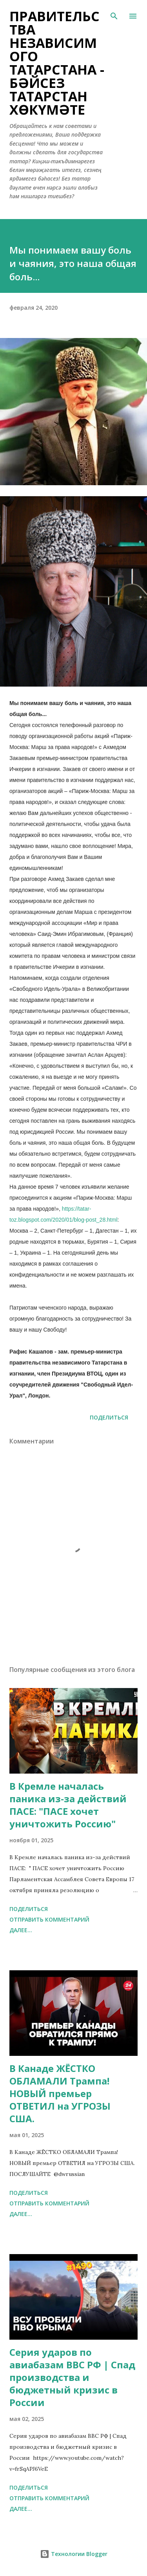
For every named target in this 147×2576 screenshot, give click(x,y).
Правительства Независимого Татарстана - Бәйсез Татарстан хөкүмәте (56, 63)
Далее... (20, 1930)
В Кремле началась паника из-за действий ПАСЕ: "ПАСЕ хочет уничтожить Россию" (68, 1804)
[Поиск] (114, 14)
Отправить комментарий (49, 1919)
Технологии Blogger (73, 2554)
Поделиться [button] (109, 1417)
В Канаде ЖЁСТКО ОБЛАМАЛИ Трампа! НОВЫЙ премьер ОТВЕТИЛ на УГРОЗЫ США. (60, 2093)
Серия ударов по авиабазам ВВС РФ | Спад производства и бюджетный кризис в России (72, 2377)
